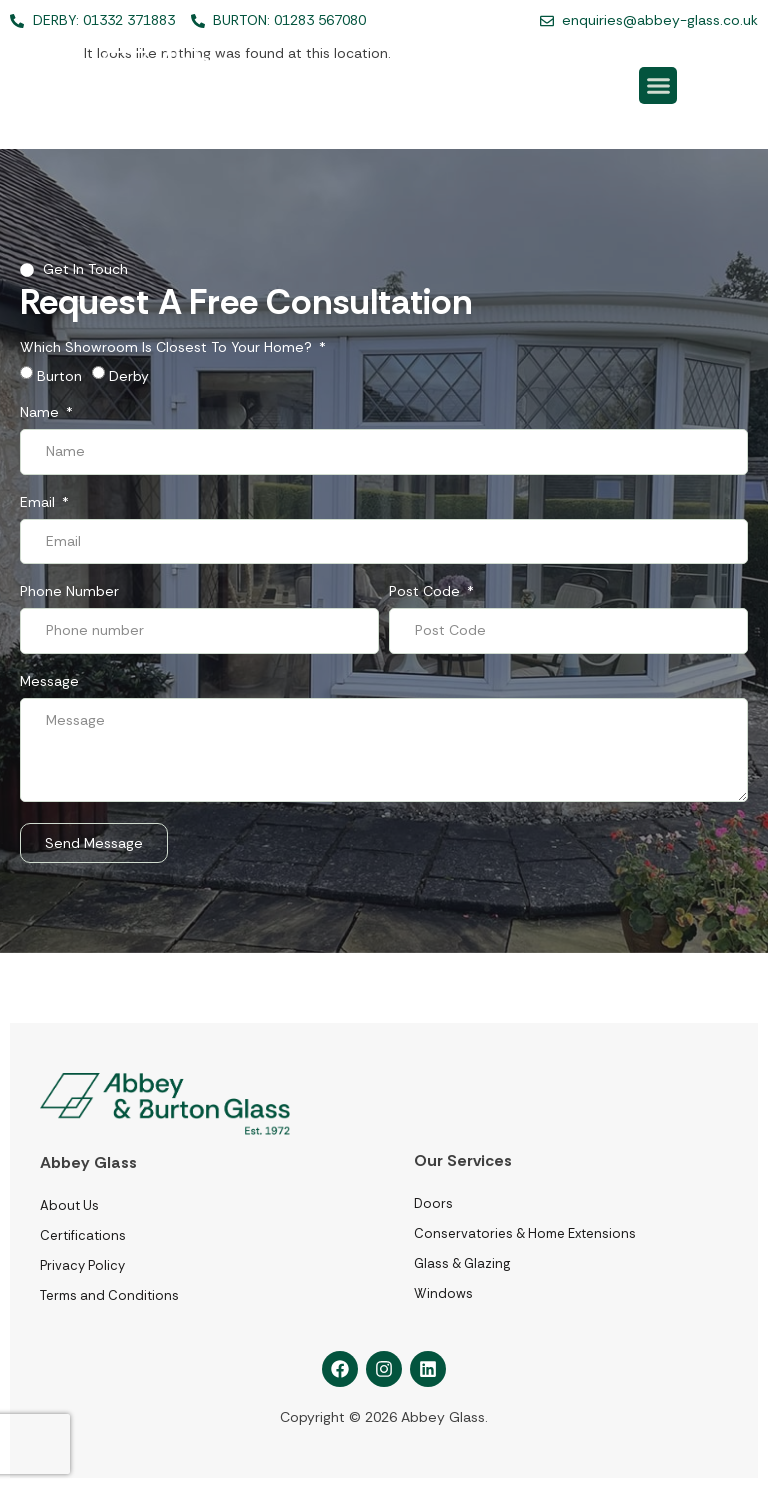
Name (41, 413)
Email (39, 503)
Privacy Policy (82, 1265)
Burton (59, 376)
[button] (658, 86)
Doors (433, 1203)
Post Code (426, 592)
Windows (443, 1293)
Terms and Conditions (109, 1295)
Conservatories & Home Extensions (525, 1233)
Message (49, 682)
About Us (69, 1205)
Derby (129, 376)
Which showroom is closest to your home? (168, 348)
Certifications (83, 1235)
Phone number (69, 592)
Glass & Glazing (462, 1263)
